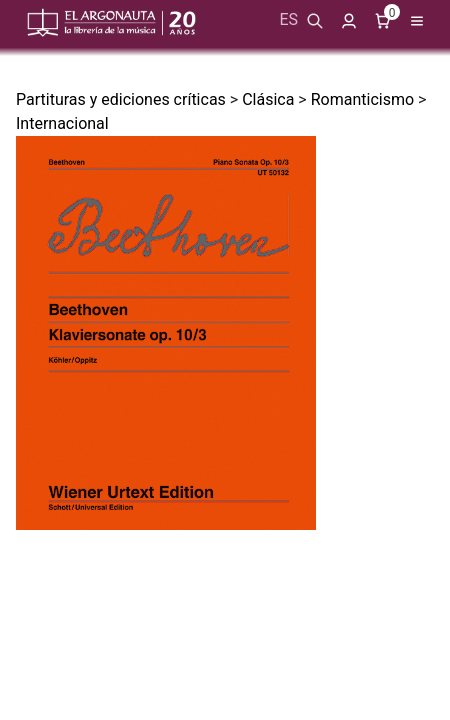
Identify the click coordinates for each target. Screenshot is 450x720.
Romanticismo (362, 99)
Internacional (62, 123)
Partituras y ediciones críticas (121, 99)
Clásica (268, 99)
